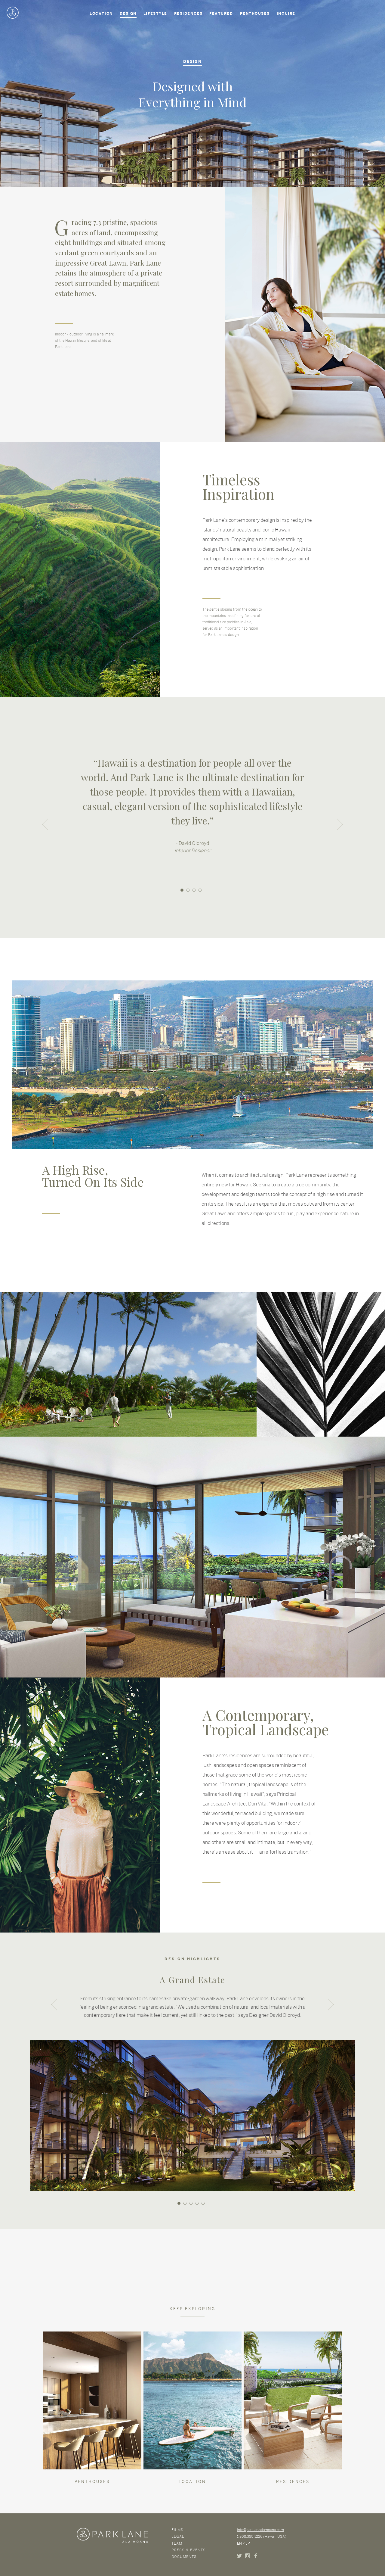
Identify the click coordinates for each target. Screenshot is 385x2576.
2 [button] (187, 890)
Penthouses (255, 13)
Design (128, 13)
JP (248, 2543)
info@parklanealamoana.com (260, 2530)
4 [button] (200, 890)
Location (101, 13)
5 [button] (203, 2203)
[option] (192, 813)
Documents (184, 2557)
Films (177, 2530)
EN (239, 2543)
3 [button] (194, 890)
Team (176, 2543)
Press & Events (188, 2550)
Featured (221, 13)
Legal (177, 2536)
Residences (188, 13)
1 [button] (181, 890)
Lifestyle (155, 13)
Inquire (286, 13)
